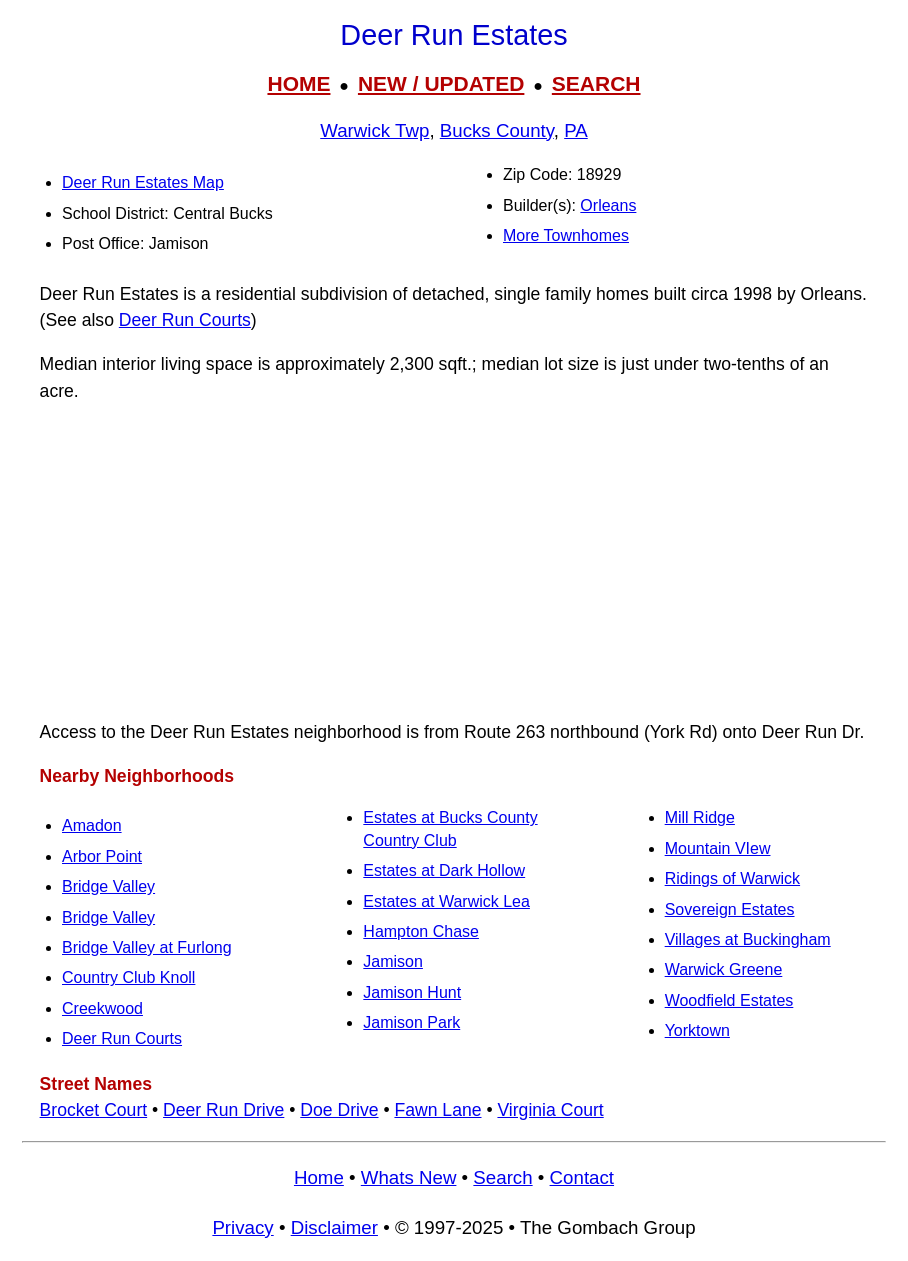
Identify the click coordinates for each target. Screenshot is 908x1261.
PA (576, 130)
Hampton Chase (421, 931)
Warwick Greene (724, 969)
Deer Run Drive (223, 1110)
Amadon (92, 825)
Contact (582, 1177)
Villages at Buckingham (748, 939)
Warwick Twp (374, 130)
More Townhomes (566, 235)
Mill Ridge (700, 817)
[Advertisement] (454, 562)
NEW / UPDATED (441, 83)
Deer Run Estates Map (143, 182)
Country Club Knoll (128, 977)
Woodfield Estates (729, 1000)
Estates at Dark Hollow (444, 870)
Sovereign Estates (730, 909)
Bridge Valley (108, 886)
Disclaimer (334, 1227)
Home (319, 1177)
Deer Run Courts (185, 320)
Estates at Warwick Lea (446, 901)
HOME (298, 83)
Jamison (393, 961)
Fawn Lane (437, 1110)
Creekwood (102, 1008)
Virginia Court (550, 1110)
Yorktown (697, 1030)
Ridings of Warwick (732, 878)
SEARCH (596, 83)
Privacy (242, 1227)
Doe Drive (339, 1110)
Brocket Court (94, 1110)
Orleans (608, 205)
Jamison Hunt (412, 992)
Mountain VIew (718, 848)
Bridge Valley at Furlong (147, 947)
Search (502, 1177)
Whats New (409, 1177)
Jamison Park (411, 1022)
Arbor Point (102, 856)
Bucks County (497, 130)
